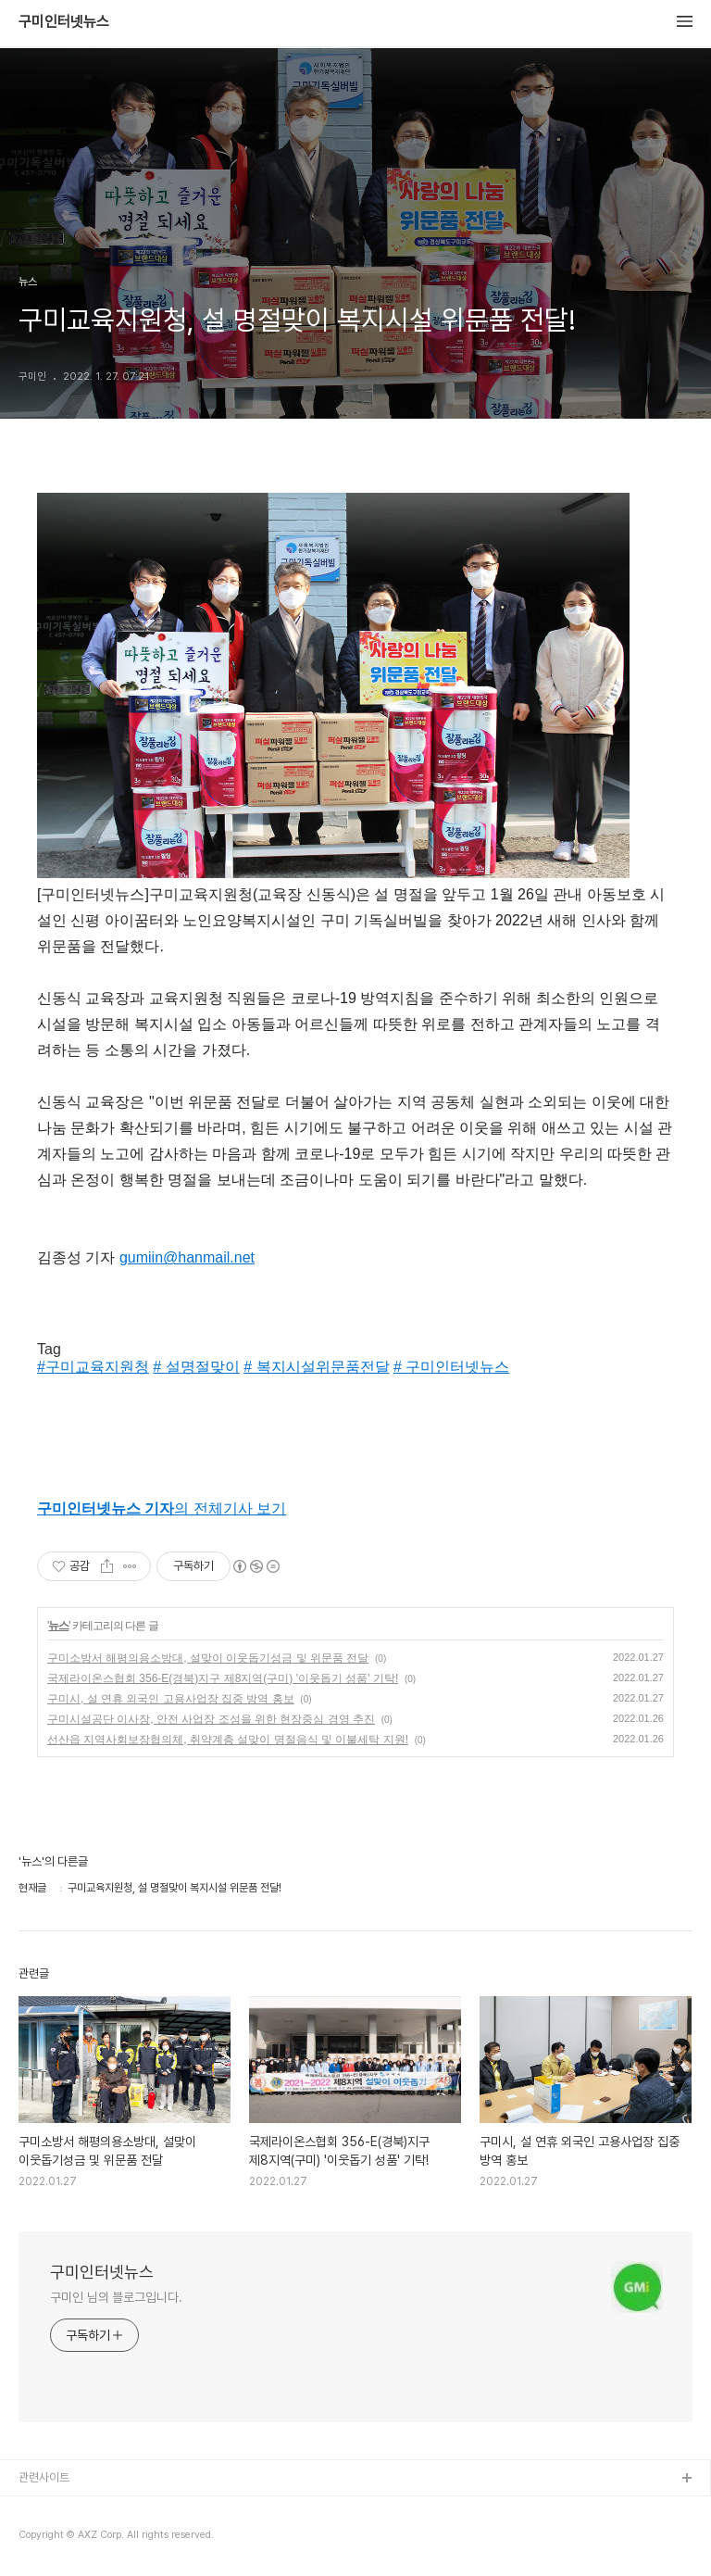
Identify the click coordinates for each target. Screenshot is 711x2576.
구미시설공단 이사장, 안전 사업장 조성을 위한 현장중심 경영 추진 (211, 1719)
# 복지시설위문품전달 (316, 1367)
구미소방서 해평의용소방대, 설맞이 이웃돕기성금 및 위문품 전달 (207, 1658)
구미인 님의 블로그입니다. (116, 2297)
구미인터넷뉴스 (64, 22)
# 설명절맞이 (196, 1367)
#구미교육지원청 (93, 1367)
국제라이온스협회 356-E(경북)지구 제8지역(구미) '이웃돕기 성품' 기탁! (222, 1678)
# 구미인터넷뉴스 (451, 1367)
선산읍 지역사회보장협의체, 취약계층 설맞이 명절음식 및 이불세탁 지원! (227, 1739)
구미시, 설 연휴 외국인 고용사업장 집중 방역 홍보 (170, 1698)
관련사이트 (44, 2477)
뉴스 (58, 1625)
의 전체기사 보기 (161, 1508)
